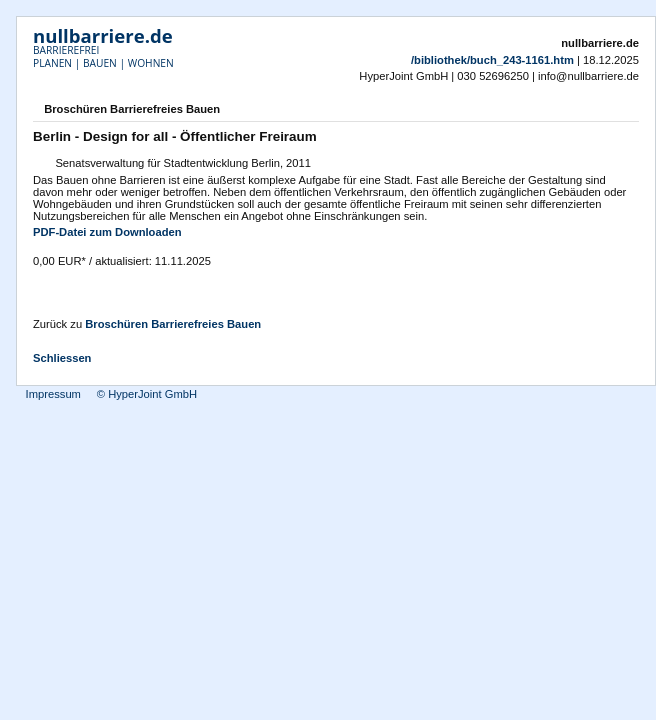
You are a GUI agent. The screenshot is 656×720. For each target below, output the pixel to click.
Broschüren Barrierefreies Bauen (173, 324)
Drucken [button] (627, 111)
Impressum (53, 394)
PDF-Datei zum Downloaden (107, 232)
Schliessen (62, 358)
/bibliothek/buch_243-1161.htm (492, 60)
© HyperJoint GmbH (147, 394)
